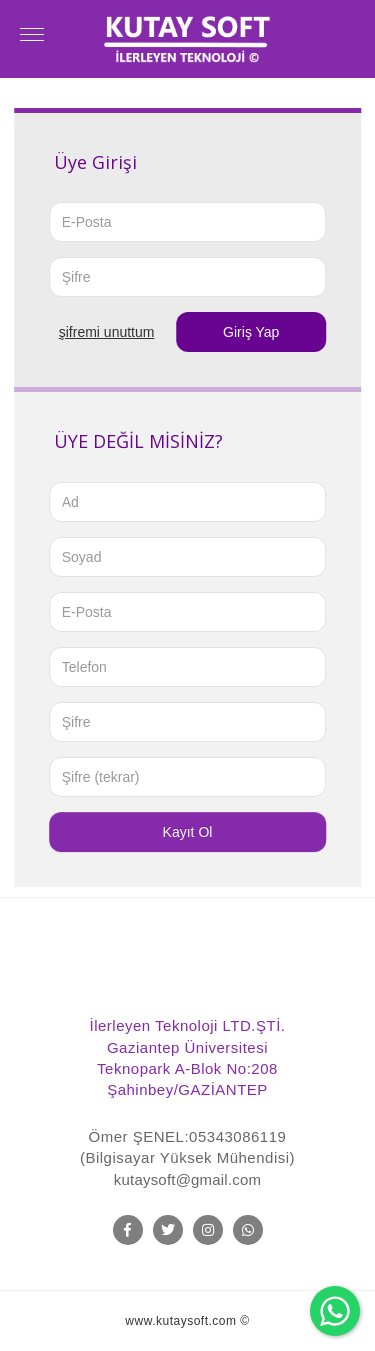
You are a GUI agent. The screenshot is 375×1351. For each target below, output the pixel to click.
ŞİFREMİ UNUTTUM (107, 332)
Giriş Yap (251, 332)
